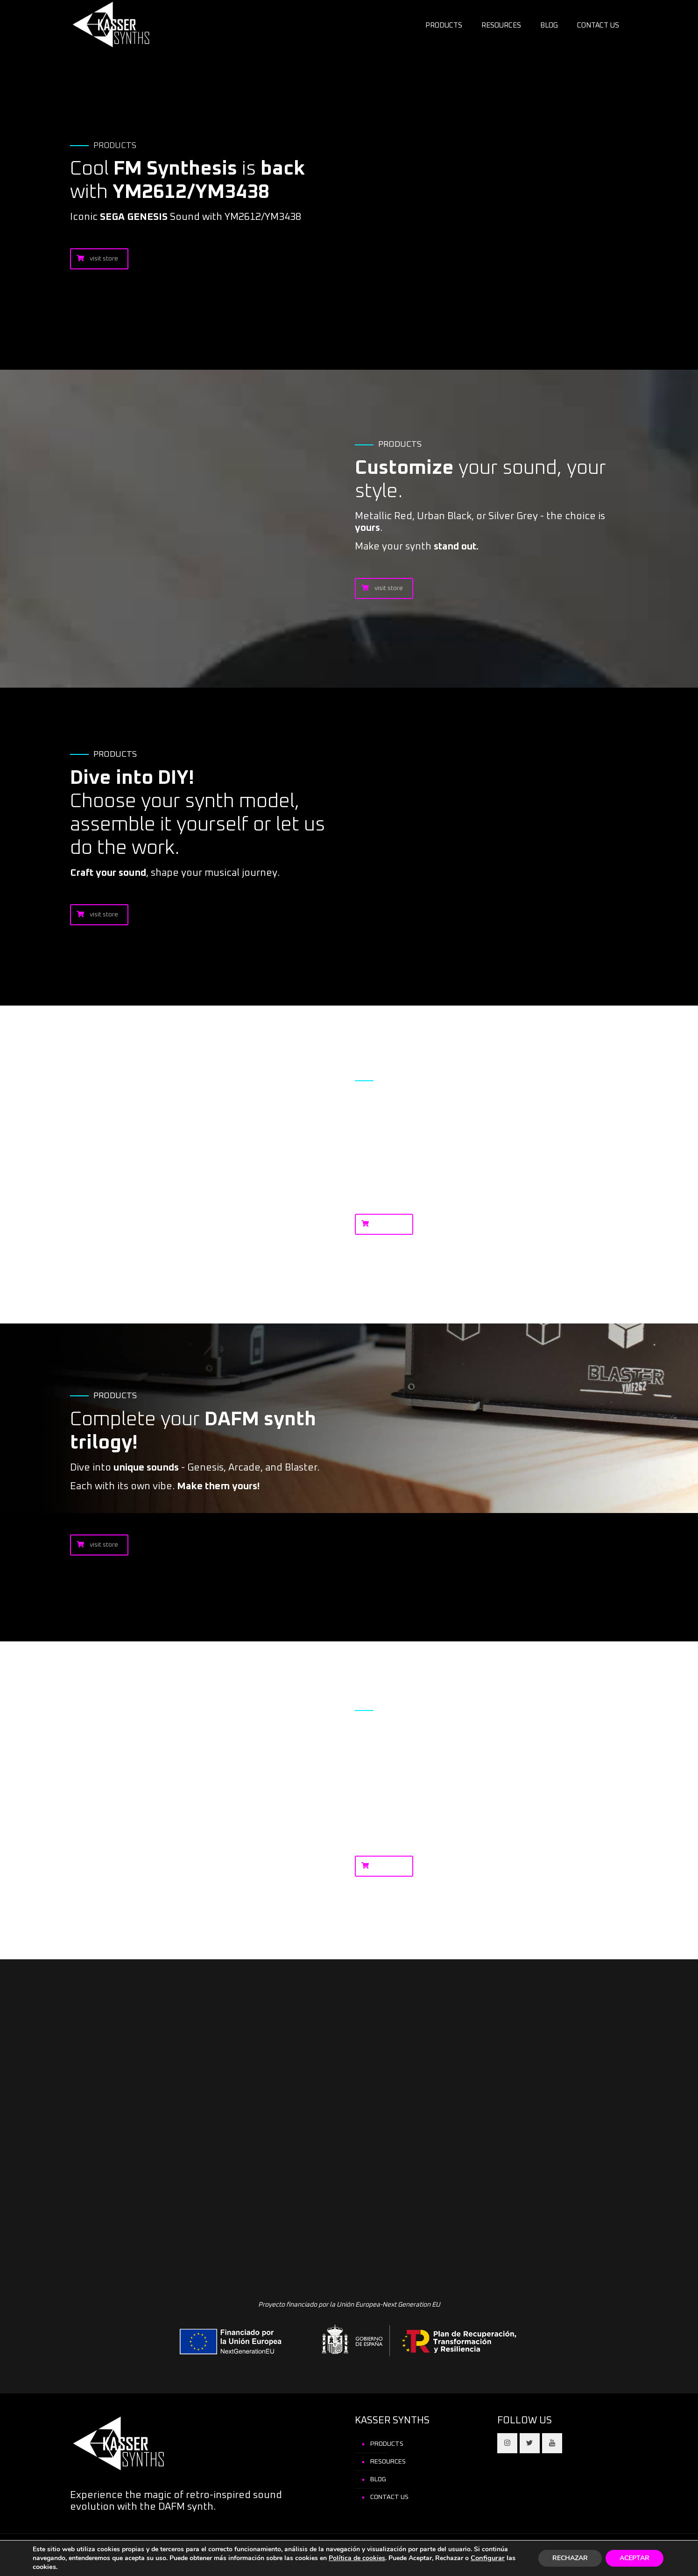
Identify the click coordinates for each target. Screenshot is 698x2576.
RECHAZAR (570, 2558)
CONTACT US (389, 2497)
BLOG (378, 2479)
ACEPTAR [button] (634, 2558)
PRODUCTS (386, 2444)
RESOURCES (388, 2461)
